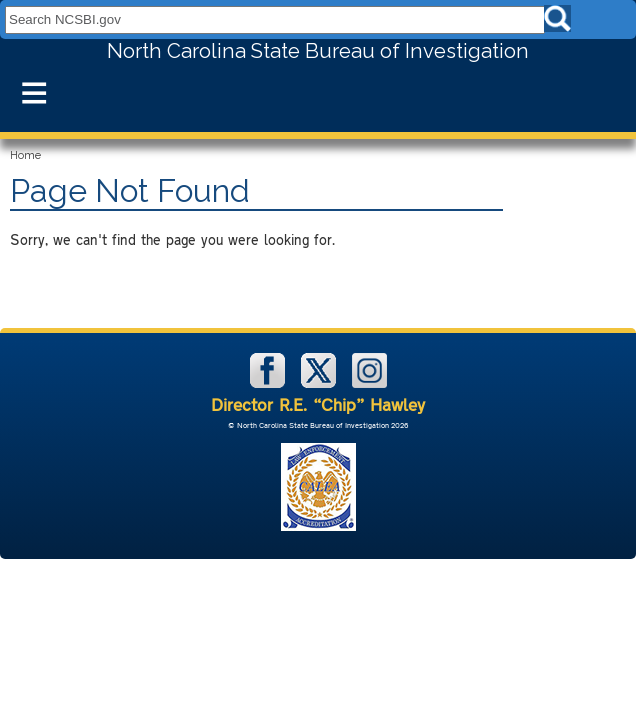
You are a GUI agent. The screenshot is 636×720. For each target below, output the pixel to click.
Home (25, 155)
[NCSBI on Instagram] (369, 383)
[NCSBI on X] (320, 383)
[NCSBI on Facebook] (269, 383)
